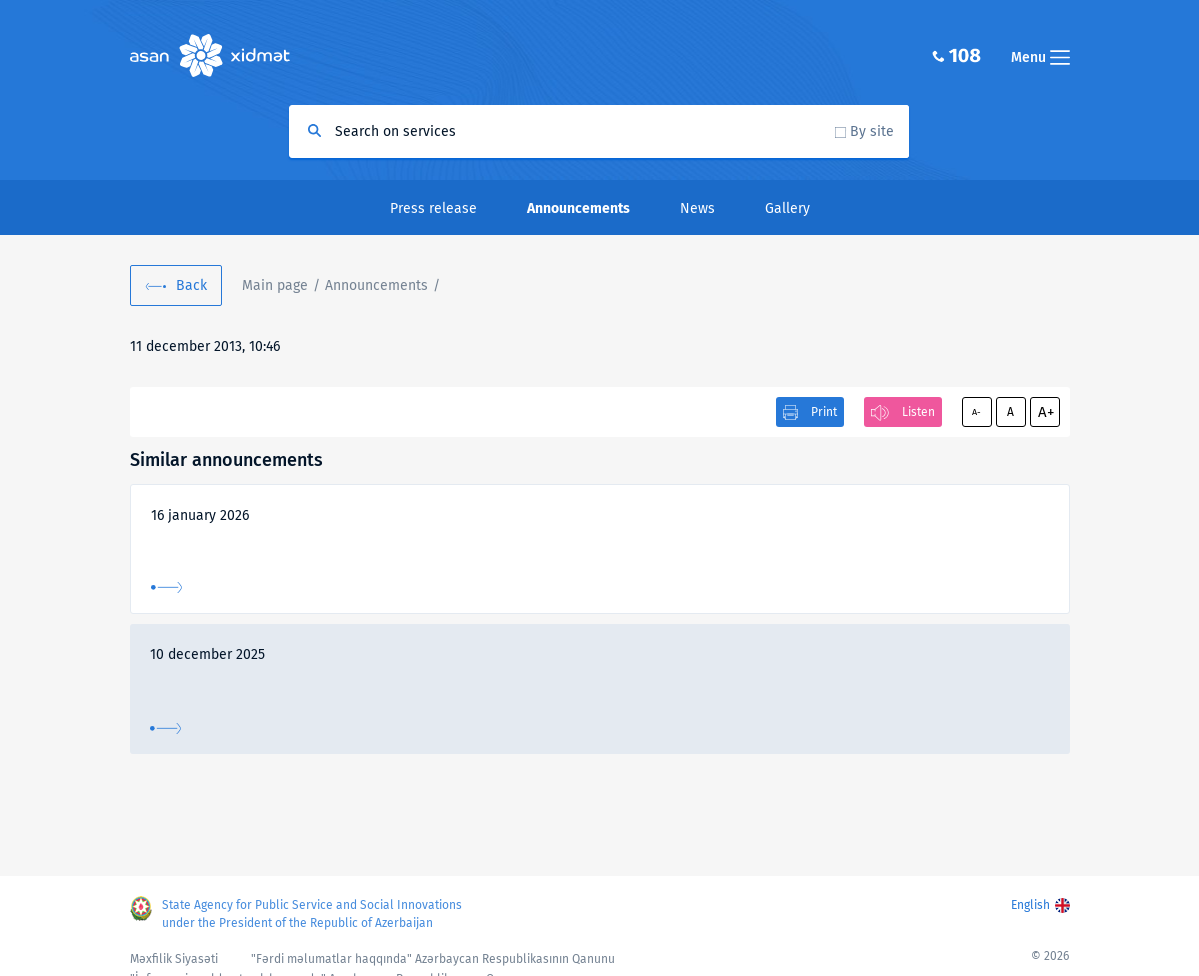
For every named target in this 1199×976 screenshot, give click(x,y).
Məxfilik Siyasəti (174, 959)
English (1030, 905)
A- (976, 412)
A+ (1046, 412)
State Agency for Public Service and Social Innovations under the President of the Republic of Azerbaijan (312, 914)
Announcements (376, 285)
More (166, 587)
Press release (433, 208)
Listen (918, 412)
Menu (1040, 57)
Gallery (787, 208)
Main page (275, 285)
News (697, 208)
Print (824, 412)
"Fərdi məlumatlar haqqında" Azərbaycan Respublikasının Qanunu (433, 959)
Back (191, 285)
